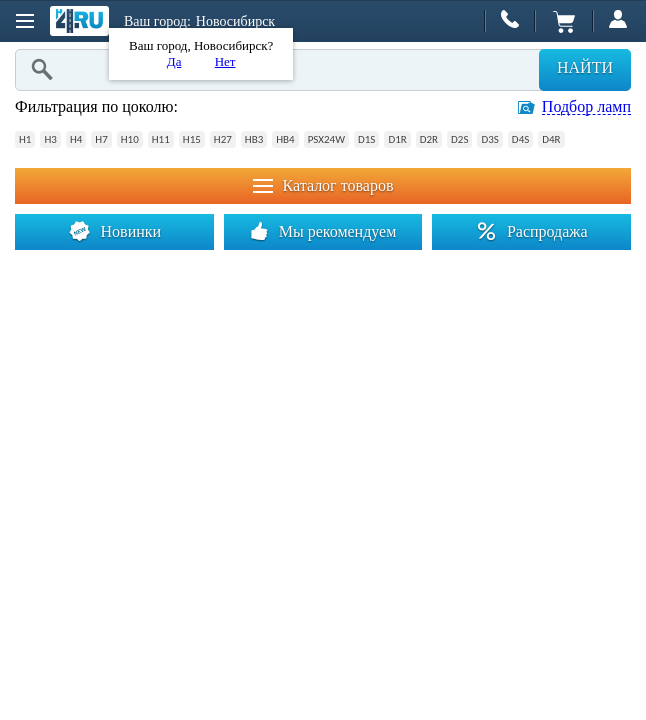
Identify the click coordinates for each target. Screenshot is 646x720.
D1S (366, 139)
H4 (76, 139)
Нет (225, 61)
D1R (397, 139)
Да (174, 61)
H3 (50, 139)
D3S (489, 139)
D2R (429, 139)
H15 (192, 139)
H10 (130, 139)
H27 (223, 139)
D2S (459, 139)
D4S (520, 139)
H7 (101, 139)
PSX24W (326, 139)
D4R (551, 139)
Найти (585, 67)
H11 (161, 139)
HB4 (285, 139)
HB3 (254, 139)
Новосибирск (235, 21)
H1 (25, 139)
